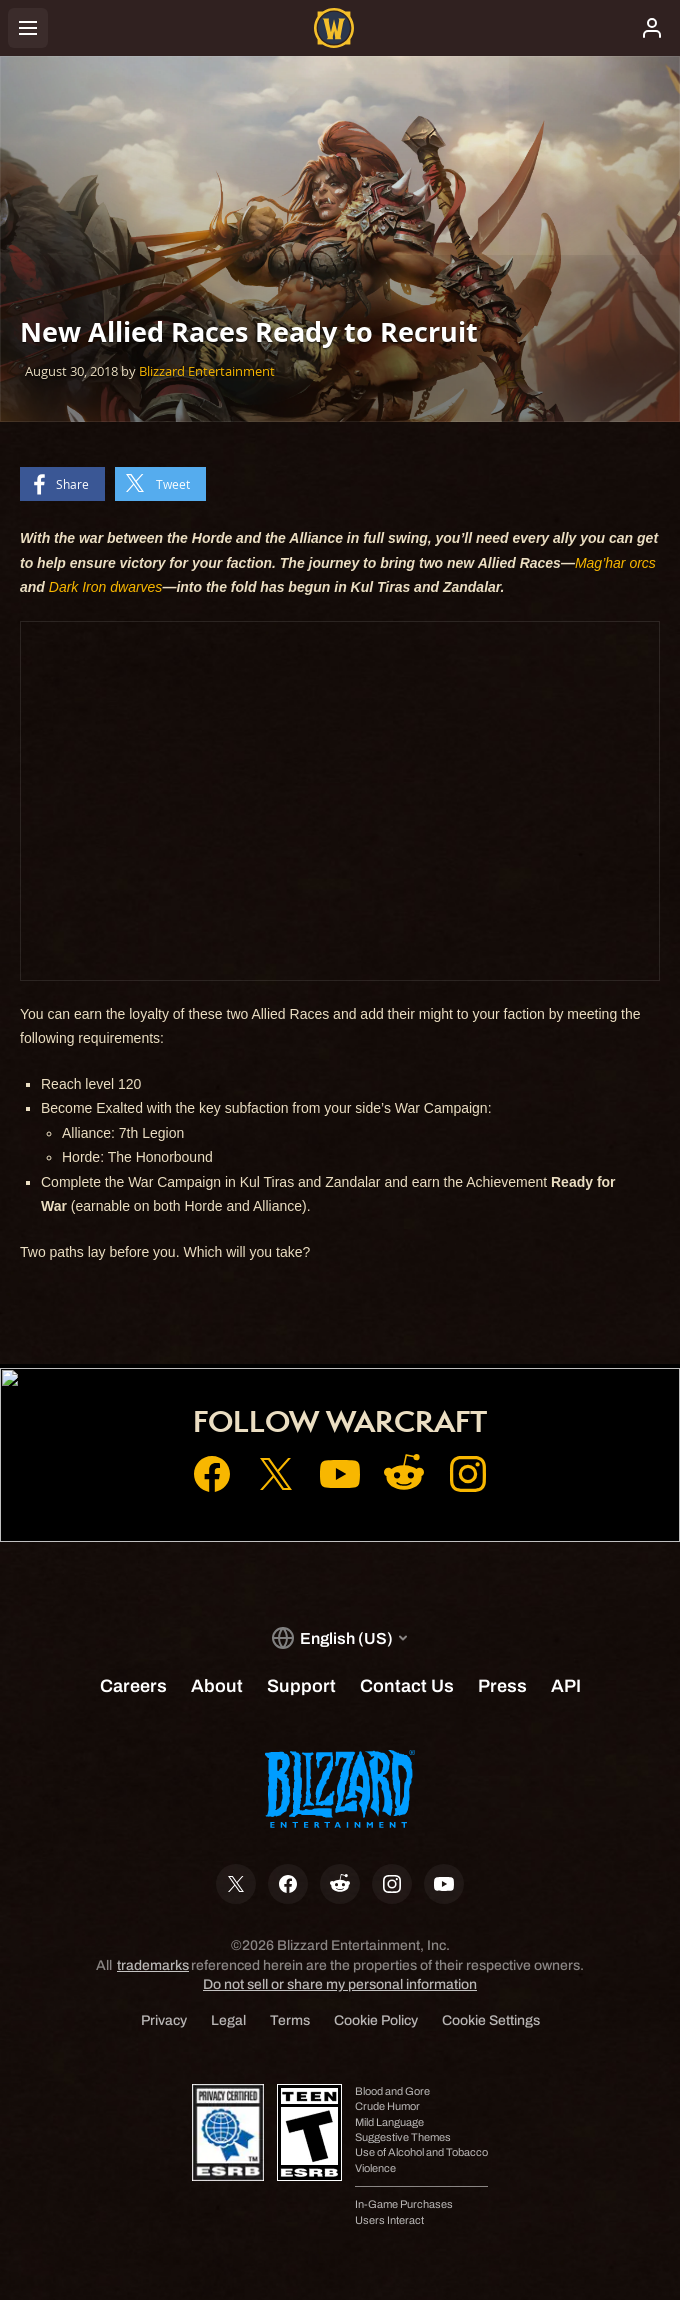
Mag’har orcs (615, 563)
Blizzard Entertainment (207, 371)
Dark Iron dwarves (106, 587)
